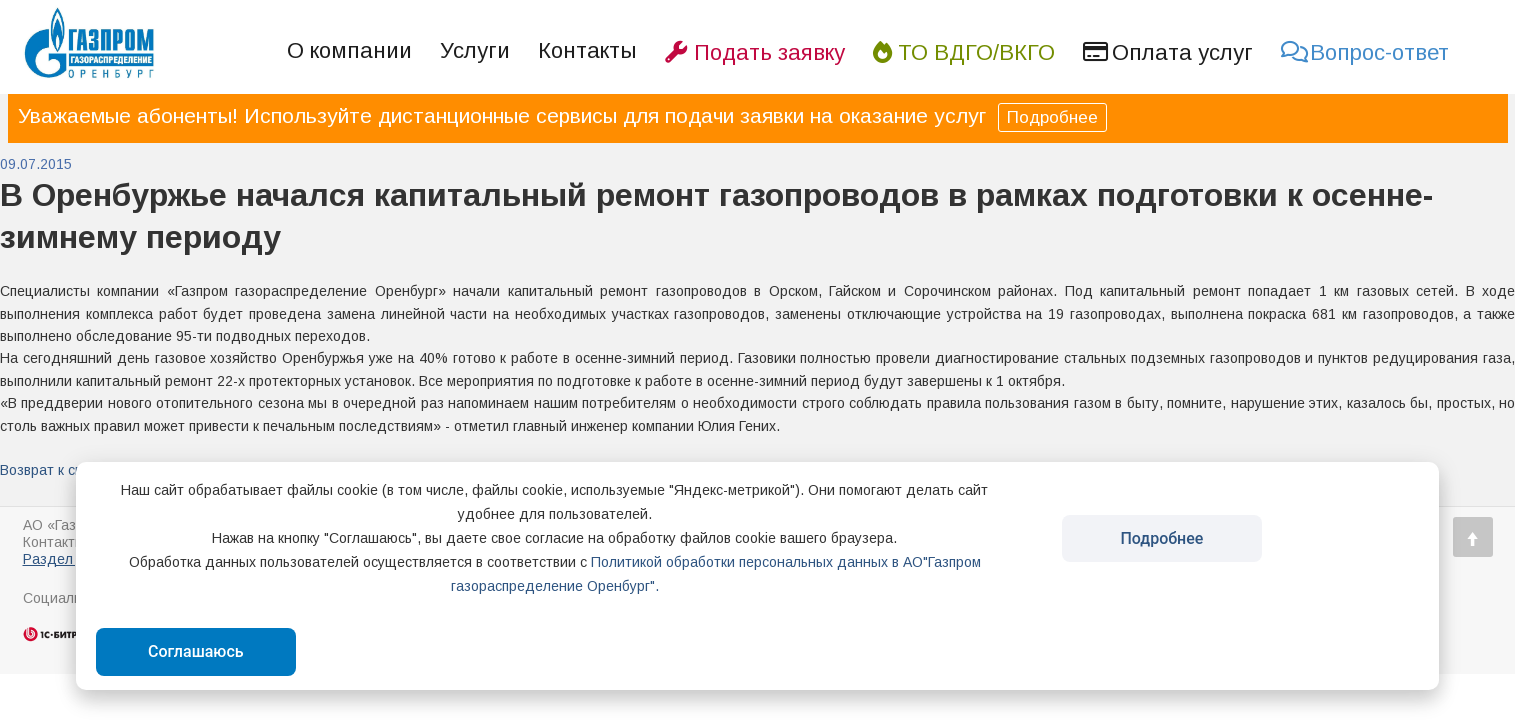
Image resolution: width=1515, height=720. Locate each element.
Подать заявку (755, 52)
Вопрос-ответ (1365, 52)
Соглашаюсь (196, 651)
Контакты (587, 50)
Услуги (475, 50)
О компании (349, 50)
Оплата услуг (1168, 52)
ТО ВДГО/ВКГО (964, 52)
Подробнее (1052, 117)
